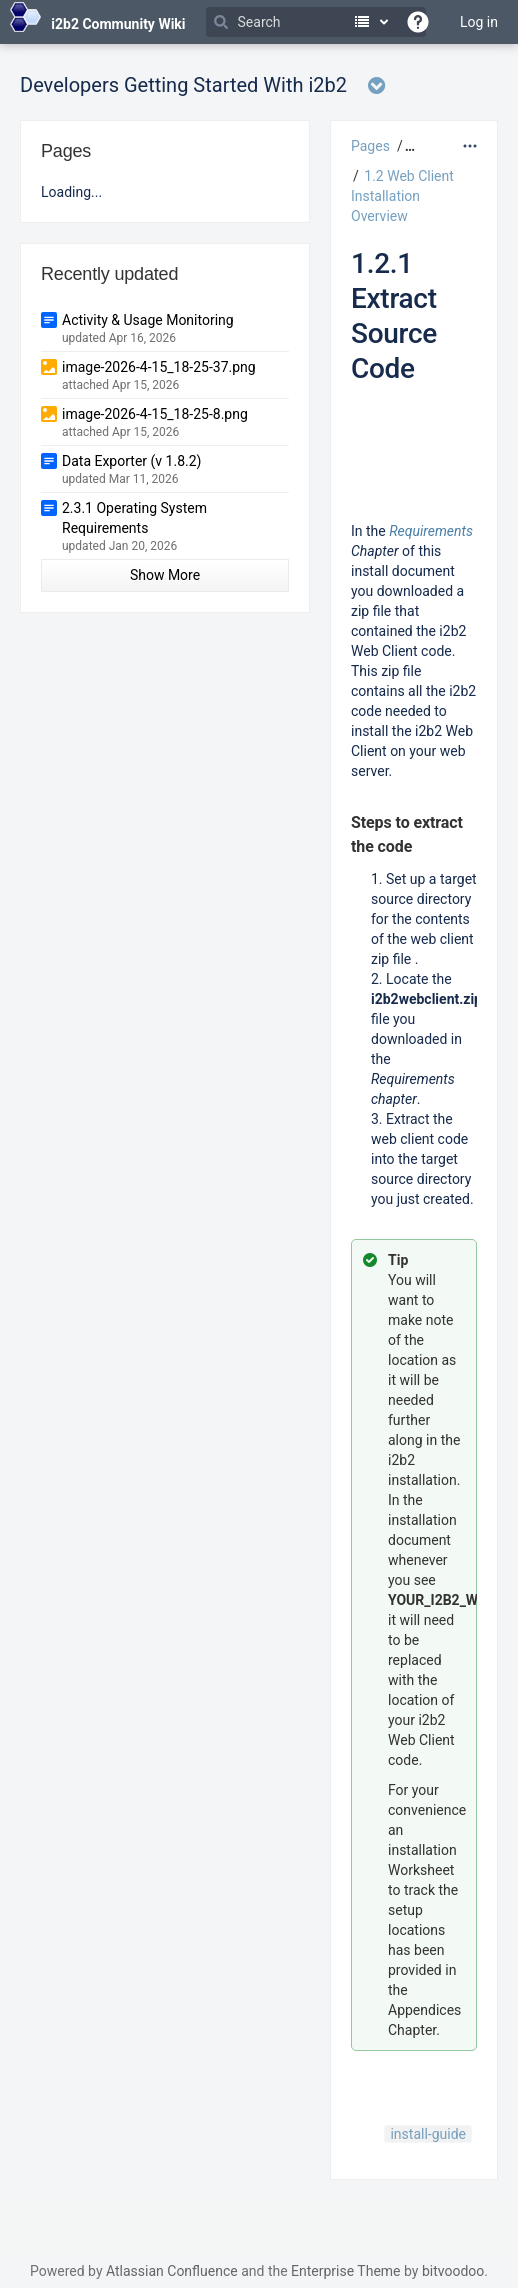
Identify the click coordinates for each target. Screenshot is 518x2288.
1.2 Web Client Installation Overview (402, 196)
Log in (479, 22)
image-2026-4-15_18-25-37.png (159, 367)
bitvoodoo (453, 2271)
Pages (370, 146)
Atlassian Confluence (172, 2271)
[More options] (470, 146)
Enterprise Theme (345, 2271)
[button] (407, 146)
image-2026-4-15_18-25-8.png (155, 414)
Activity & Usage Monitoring (148, 320)
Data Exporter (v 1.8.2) (131, 461)
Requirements (431, 531)
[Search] (316, 22)
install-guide (428, 2134)
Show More (165, 575)
